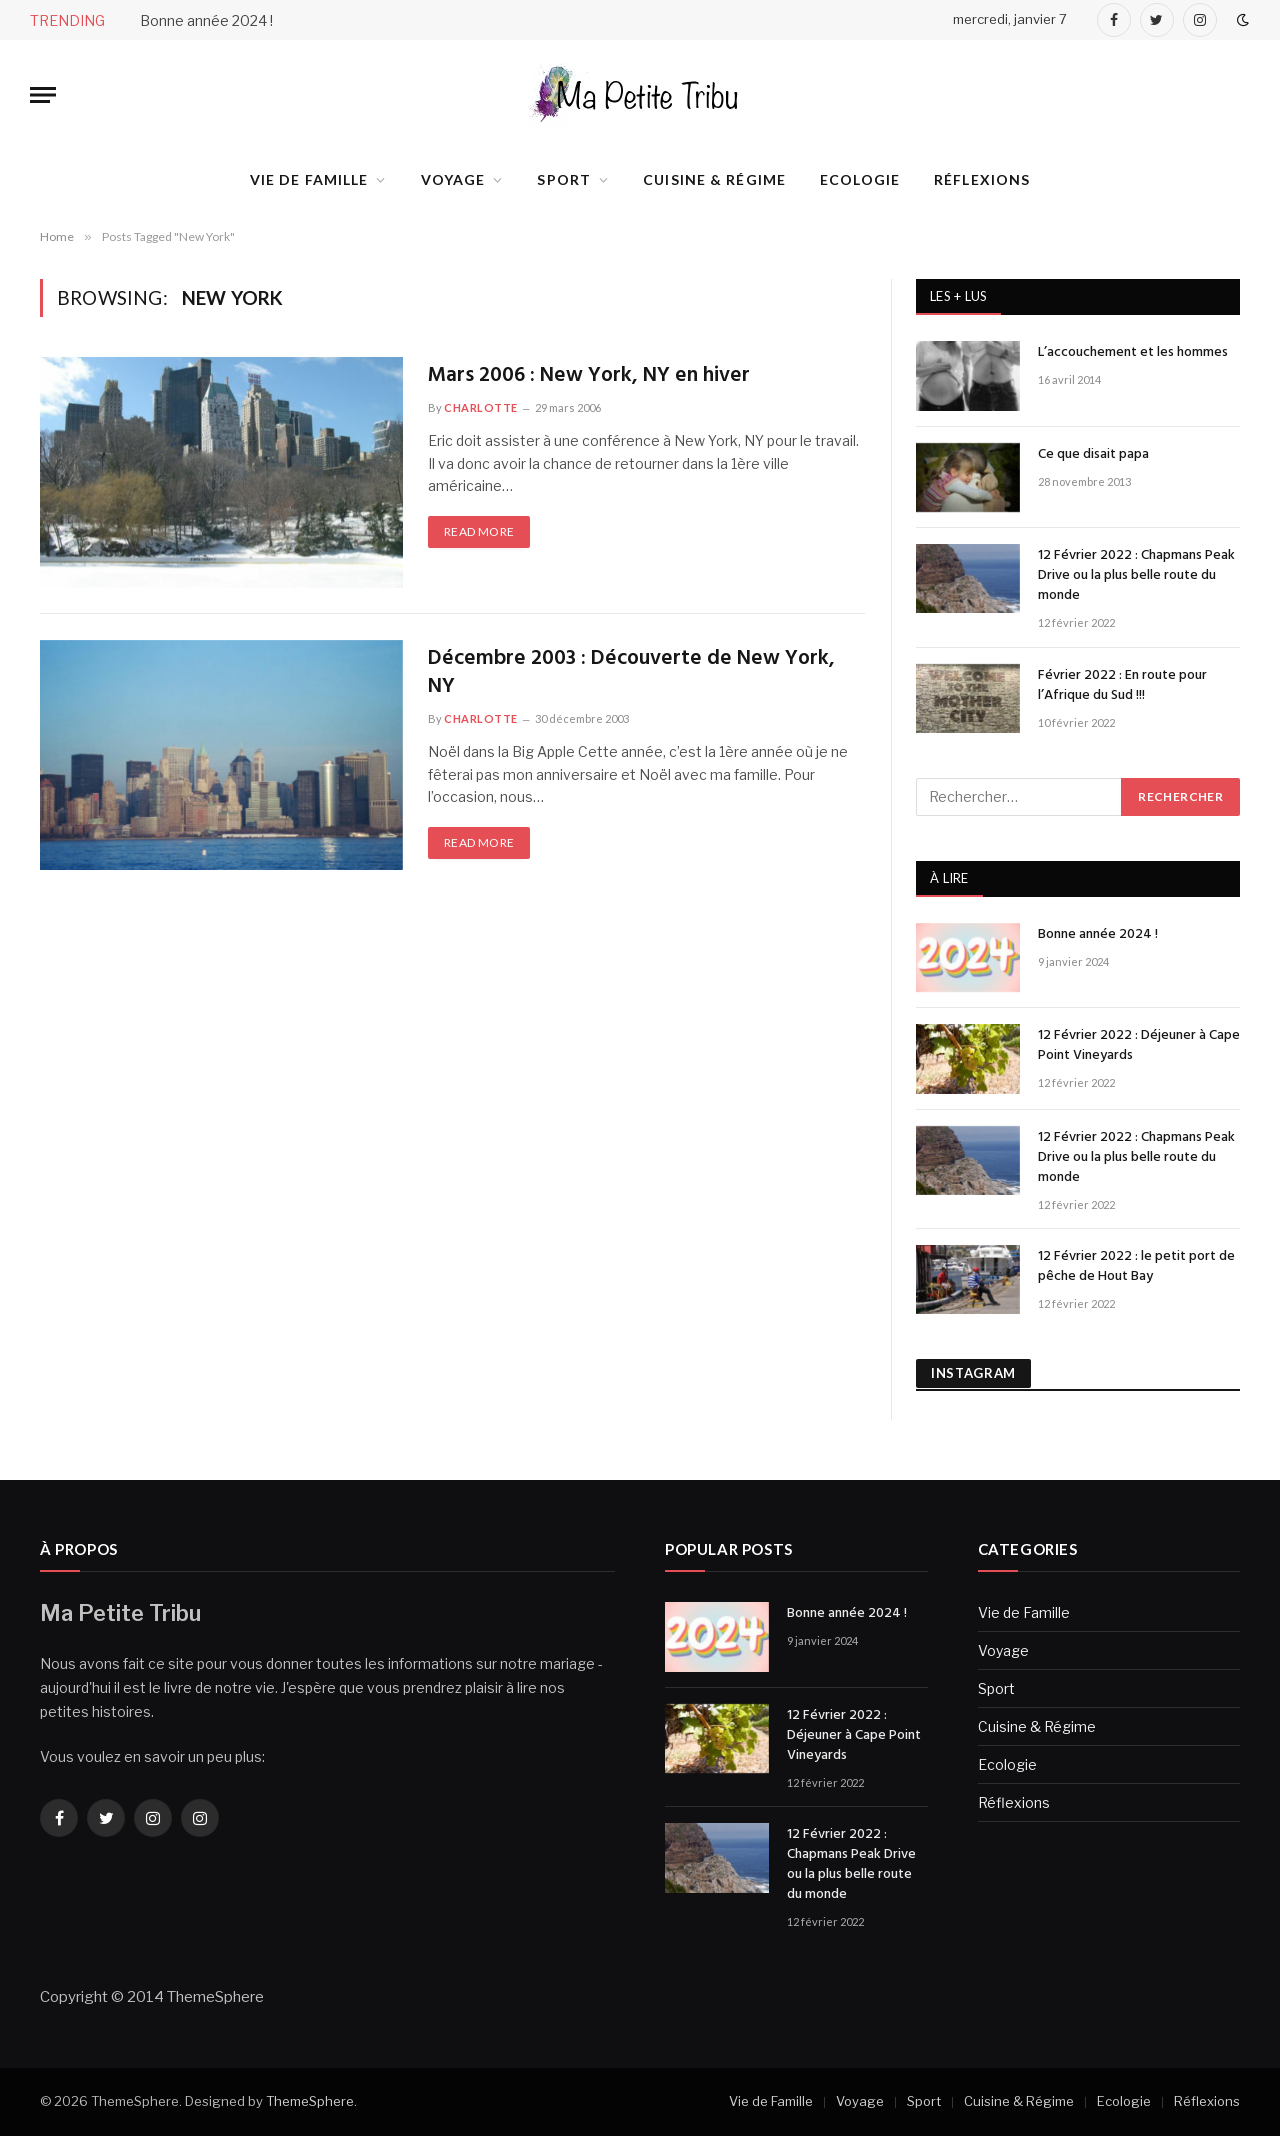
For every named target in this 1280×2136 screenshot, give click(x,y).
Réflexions (982, 179)
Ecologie (860, 179)
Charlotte (481, 407)
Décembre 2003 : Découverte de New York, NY (631, 673)
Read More (479, 531)
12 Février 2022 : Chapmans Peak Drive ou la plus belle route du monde (1136, 576)
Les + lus (958, 296)
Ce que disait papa (1093, 455)
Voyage (453, 179)
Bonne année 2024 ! (206, 20)
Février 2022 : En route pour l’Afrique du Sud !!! (1122, 686)
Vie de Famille (309, 179)
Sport (564, 179)
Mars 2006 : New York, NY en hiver (589, 376)
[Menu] (43, 95)
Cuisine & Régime (714, 179)
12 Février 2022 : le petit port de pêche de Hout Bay (1136, 1267)
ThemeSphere (310, 2101)
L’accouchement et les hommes (1133, 353)
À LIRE (949, 878)
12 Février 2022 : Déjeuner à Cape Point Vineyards (1139, 1046)
